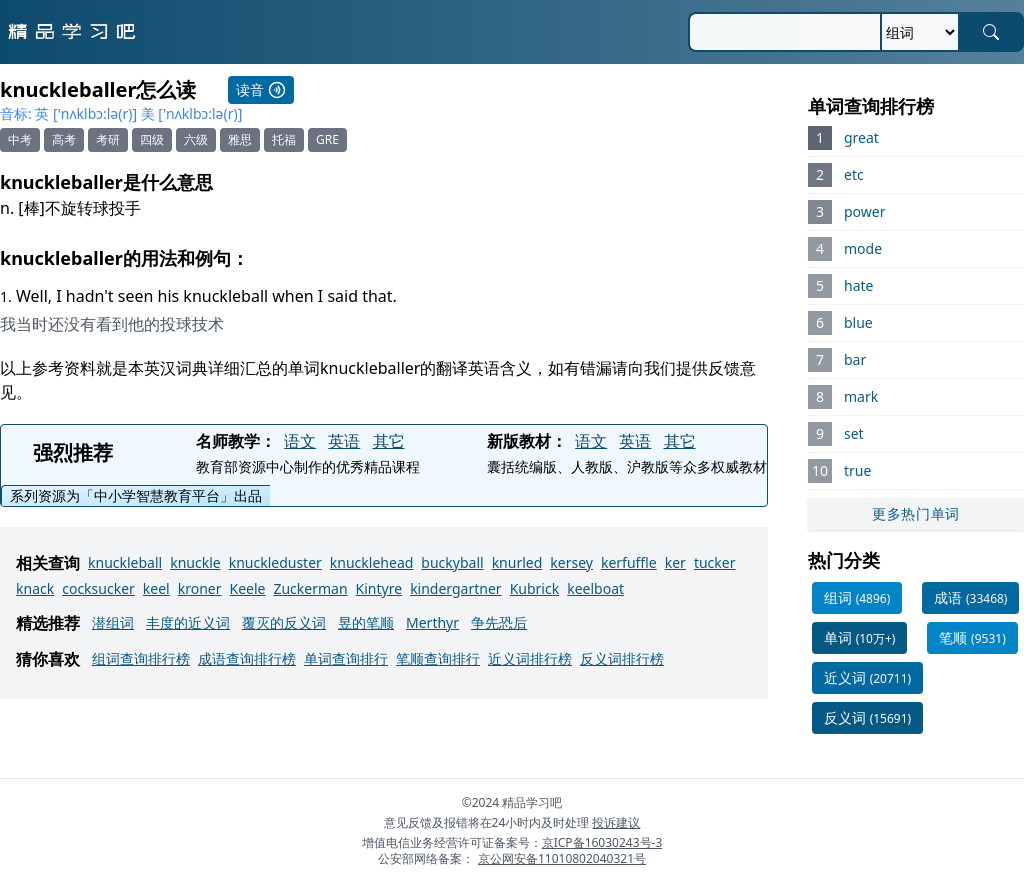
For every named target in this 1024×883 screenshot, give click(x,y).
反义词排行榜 (622, 658)
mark (861, 396)
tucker (715, 562)
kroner (200, 588)
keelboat (595, 588)
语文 (300, 441)
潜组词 (113, 622)
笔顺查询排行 (438, 658)
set (854, 433)
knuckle (195, 562)
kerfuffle (629, 562)
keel (156, 588)
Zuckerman (310, 588)
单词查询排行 (346, 658)
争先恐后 (499, 622)
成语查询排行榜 (247, 658)
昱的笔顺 (366, 622)
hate (858, 285)
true (857, 470)
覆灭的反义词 (284, 622)
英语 (344, 441)
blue (858, 322)
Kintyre (379, 588)
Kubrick (535, 588)
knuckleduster (275, 562)
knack (35, 588)
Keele (247, 588)
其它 (389, 441)
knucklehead (372, 562)
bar (855, 359)
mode (863, 248)
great (861, 137)
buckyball (452, 562)
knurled (517, 562)
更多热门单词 (916, 513)
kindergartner (456, 588)
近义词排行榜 (530, 658)
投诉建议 (616, 822)
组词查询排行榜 (141, 658)
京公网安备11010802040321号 (562, 858)
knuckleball (125, 562)
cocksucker (98, 588)
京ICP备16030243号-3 (602, 842)
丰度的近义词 (188, 622)
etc (854, 174)
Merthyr (432, 622)
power (864, 211)
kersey (571, 562)
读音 (261, 89)
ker (675, 562)
